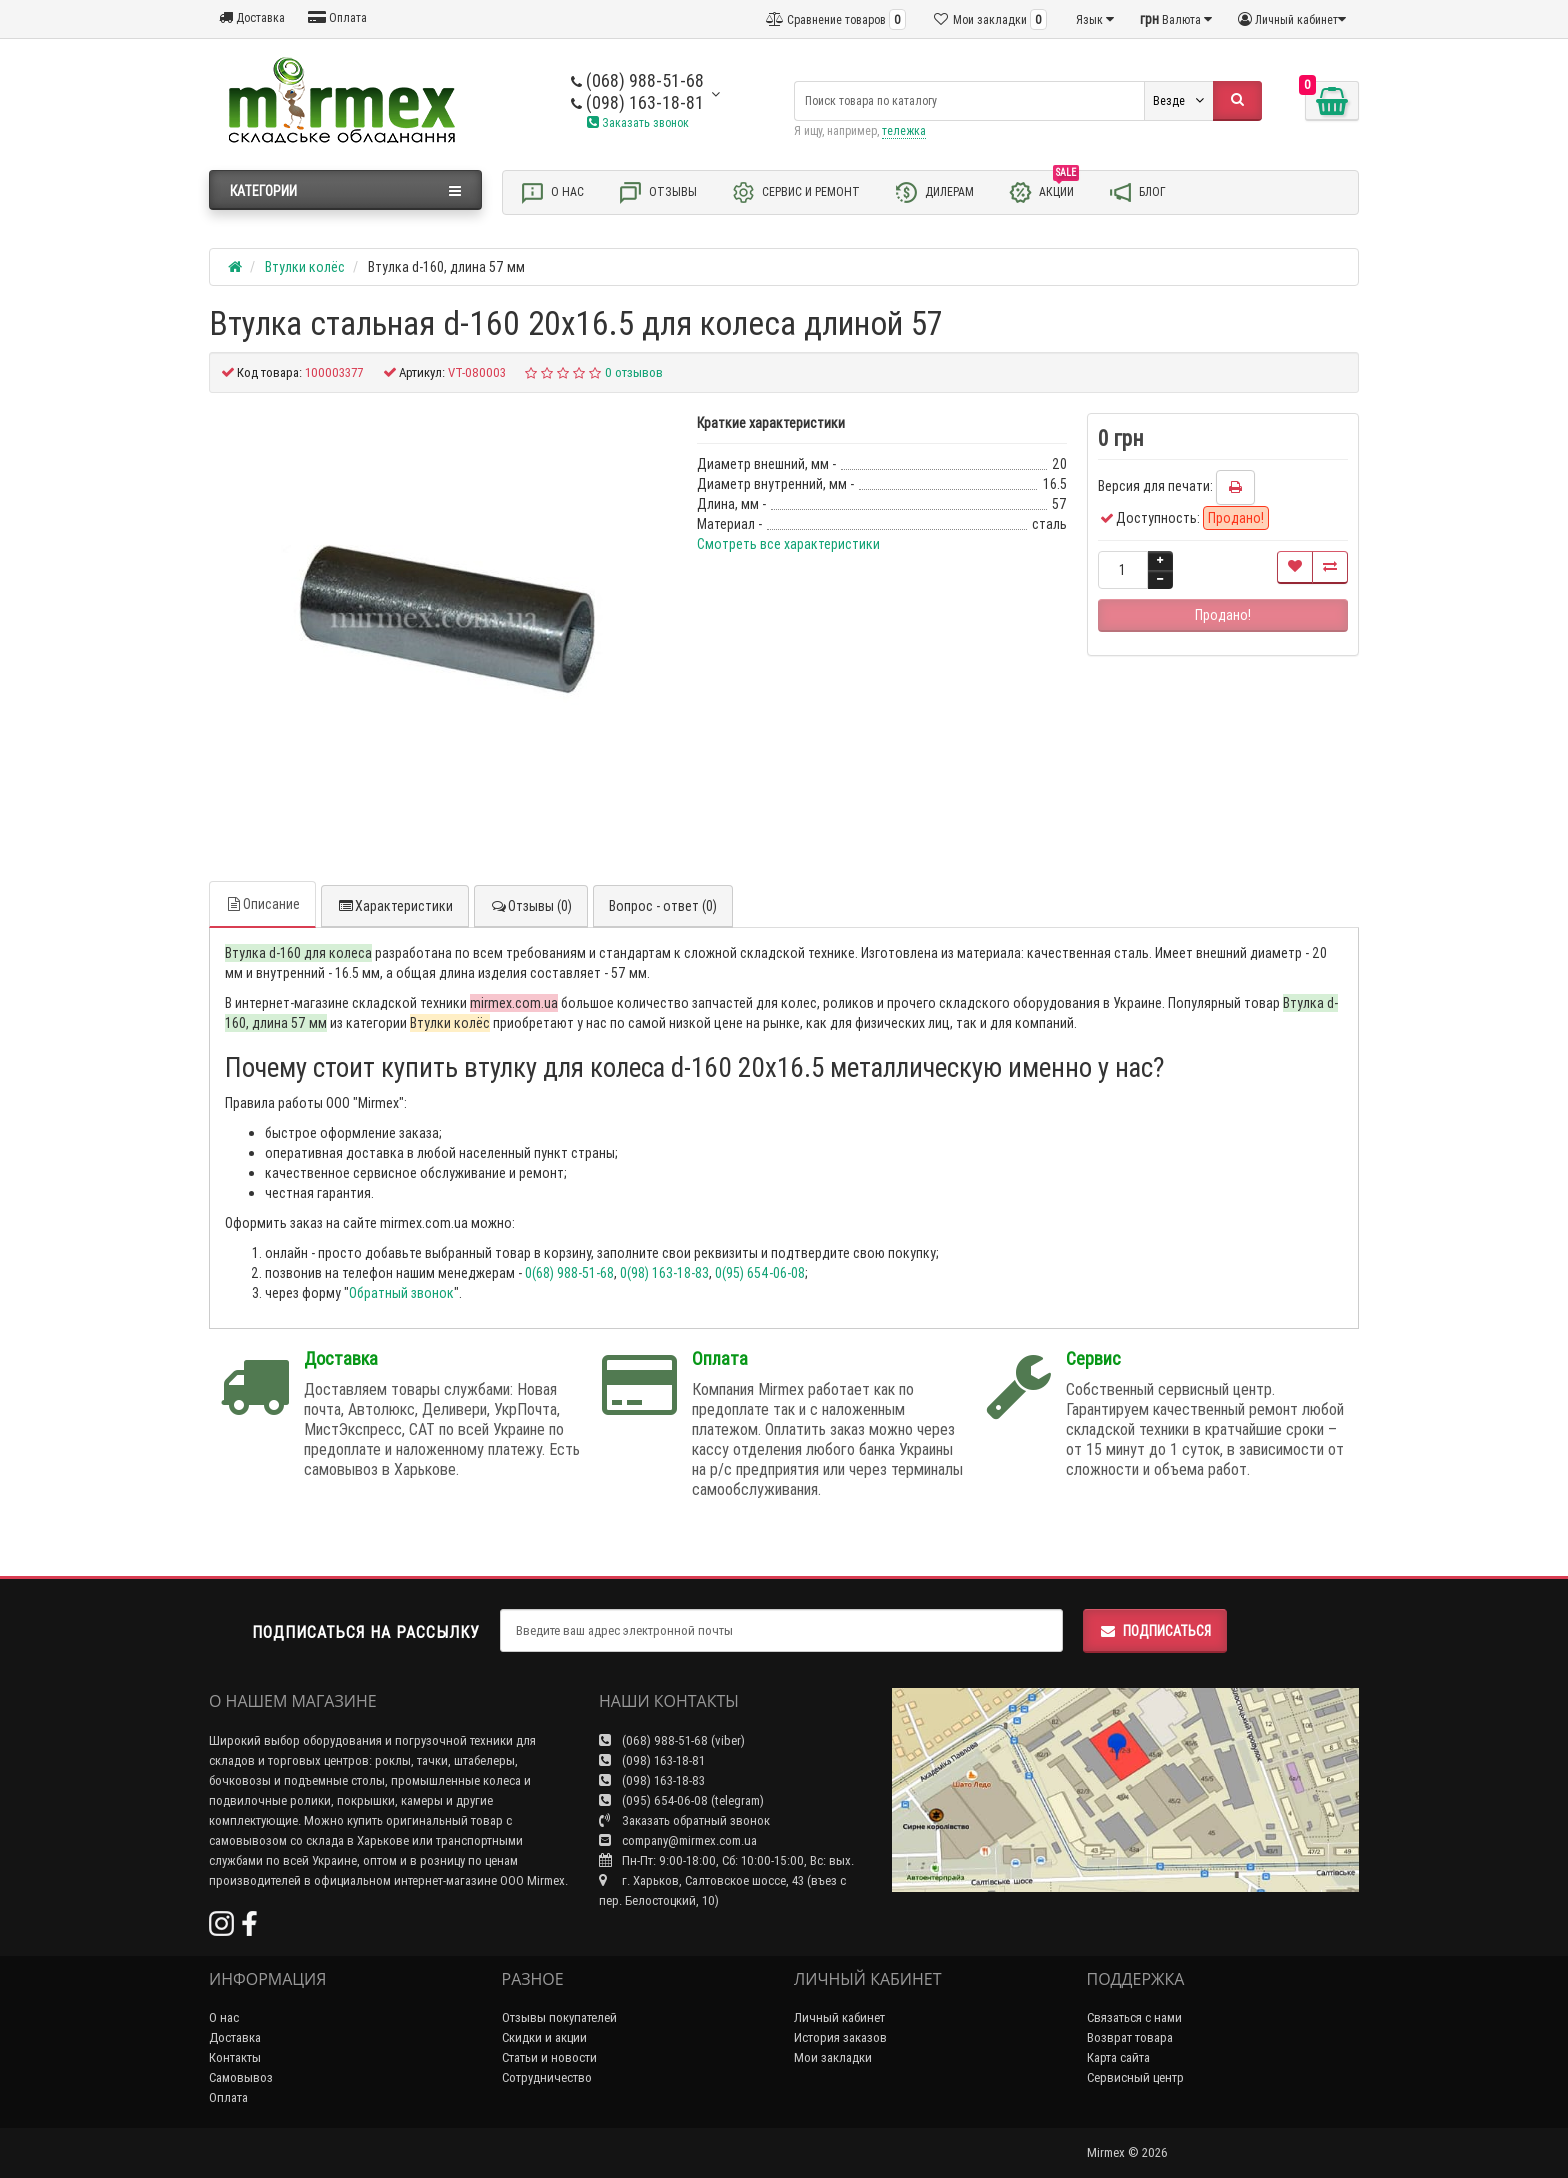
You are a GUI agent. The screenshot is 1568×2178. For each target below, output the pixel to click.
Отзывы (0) (531, 906)
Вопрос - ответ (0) (663, 906)
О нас (552, 192)
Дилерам (934, 192)
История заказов (840, 2037)
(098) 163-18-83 (652, 1780)
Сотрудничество (547, 2077)
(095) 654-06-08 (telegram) (681, 1800)
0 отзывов (634, 372)
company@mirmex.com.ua (678, 1840)
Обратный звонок (401, 1293)
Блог (1137, 192)
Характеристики (395, 906)
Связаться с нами (1134, 2017)
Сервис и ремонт (795, 192)
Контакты (235, 2057)
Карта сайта (1118, 2057)
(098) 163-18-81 (637, 102)
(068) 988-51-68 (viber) (672, 1740)
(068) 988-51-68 (637, 80)
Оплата (337, 17)
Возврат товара (1130, 2037)
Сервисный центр (1135, 2077)
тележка (904, 130)
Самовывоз (241, 2077)
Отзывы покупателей (559, 2017)
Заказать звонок (638, 122)
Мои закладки (833, 2057)
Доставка (252, 17)
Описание (262, 904)
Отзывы (657, 192)
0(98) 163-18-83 (664, 1273)
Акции (1043, 191)
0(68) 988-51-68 (569, 1273)
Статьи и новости (549, 2057)
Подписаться (1155, 1631)
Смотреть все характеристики (788, 544)
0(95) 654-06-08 (760, 1273)
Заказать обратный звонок (684, 1820)
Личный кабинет (839, 2017)
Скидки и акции (544, 2037)
